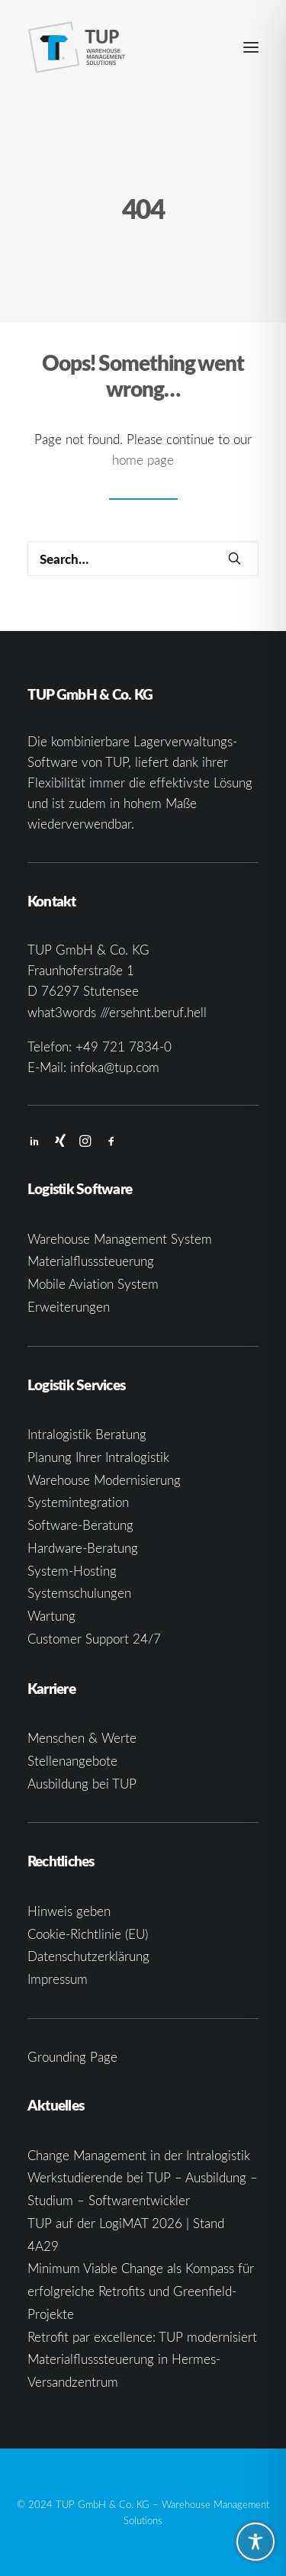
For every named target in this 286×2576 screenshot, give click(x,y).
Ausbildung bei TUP (82, 1783)
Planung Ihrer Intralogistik (98, 1457)
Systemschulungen (79, 1593)
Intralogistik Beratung (86, 1434)
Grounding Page (72, 2057)
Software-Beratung (80, 1525)
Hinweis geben (69, 1911)
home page (143, 460)
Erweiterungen (68, 1306)
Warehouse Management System (119, 1239)
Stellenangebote (72, 1760)
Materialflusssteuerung (90, 1261)
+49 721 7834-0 (124, 1046)
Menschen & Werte (82, 1738)
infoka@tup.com (114, 1067)
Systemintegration (78, 1502)
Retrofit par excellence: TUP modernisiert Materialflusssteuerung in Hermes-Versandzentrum (142, 2359)
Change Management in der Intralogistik (138, 2155)
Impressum (57, 1979)
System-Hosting (72, 1570)
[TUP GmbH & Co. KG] (77, 47)
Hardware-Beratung (82, 1548)
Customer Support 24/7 (94, 1638)
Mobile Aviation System (93, 1284)
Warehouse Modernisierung (104, 1480)
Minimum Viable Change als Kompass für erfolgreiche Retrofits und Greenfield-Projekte (140, 2291)
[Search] (143, 558)
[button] (251, 47)
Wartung (51, 1615)
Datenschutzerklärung (88, 1956)
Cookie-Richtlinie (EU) (87, 1934)
